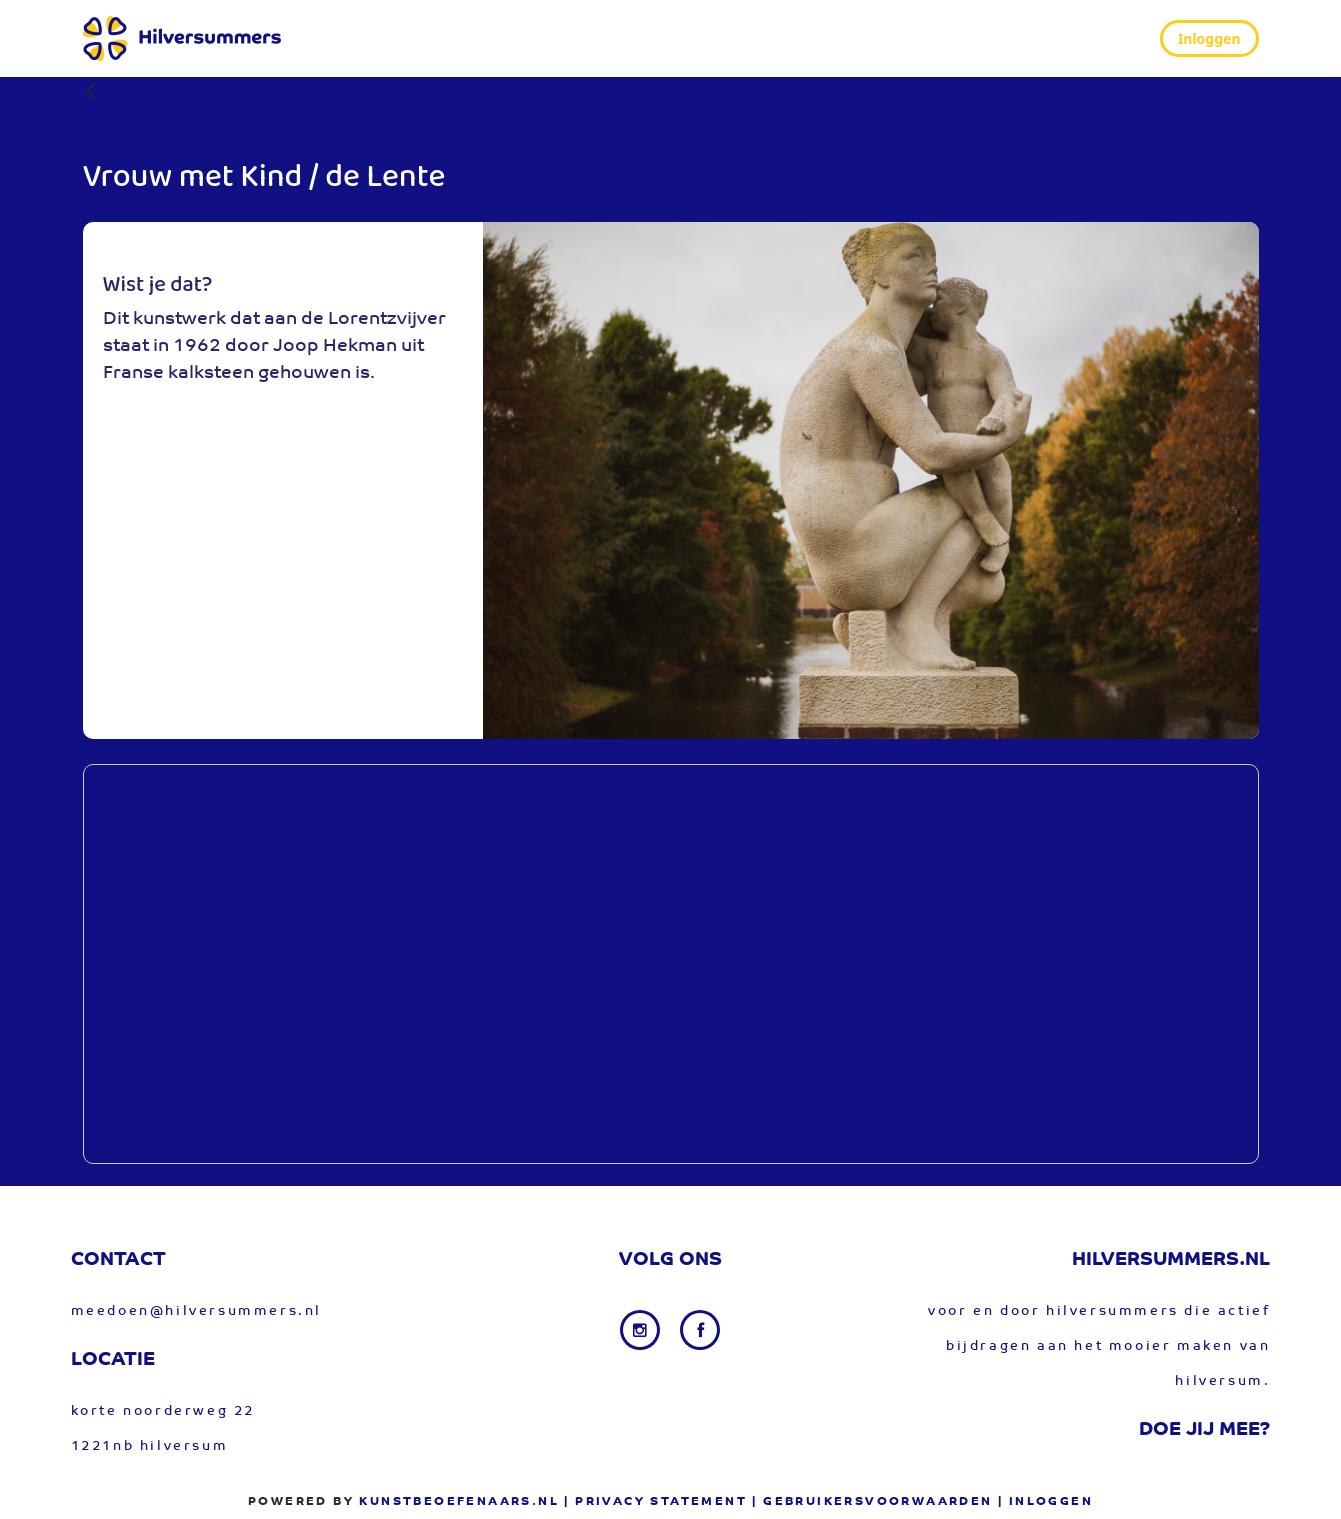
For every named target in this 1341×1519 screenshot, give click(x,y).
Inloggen (1209, 38)
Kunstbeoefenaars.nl (459, 1502)
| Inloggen (1045, 1502)
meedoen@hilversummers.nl (196, 1311)
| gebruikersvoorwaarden (872, 1502)
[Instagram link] (642, 1330)
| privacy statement (655, 1502)
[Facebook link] (700, 1330)
